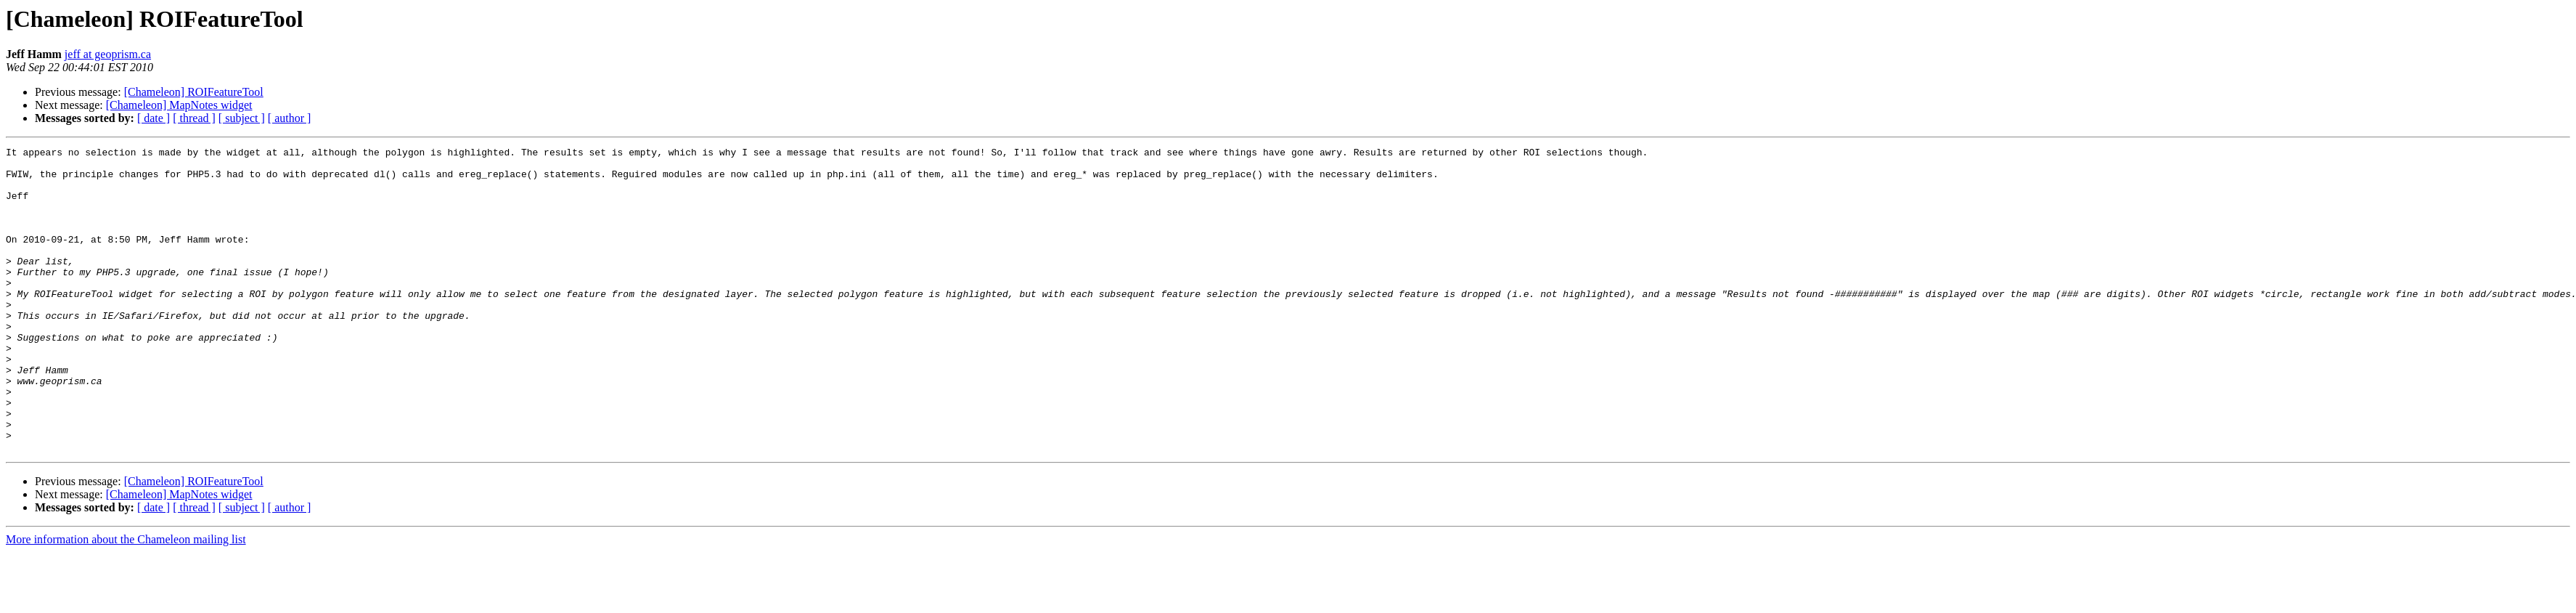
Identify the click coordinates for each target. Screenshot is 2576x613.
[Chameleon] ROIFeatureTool (193, 92)
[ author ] (289, 118)
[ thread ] (194, 118)
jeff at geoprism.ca (108, 54)
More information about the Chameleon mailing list (126, 600)
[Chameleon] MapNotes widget (179, 105)
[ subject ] (241, 118)
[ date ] (153, 118)
